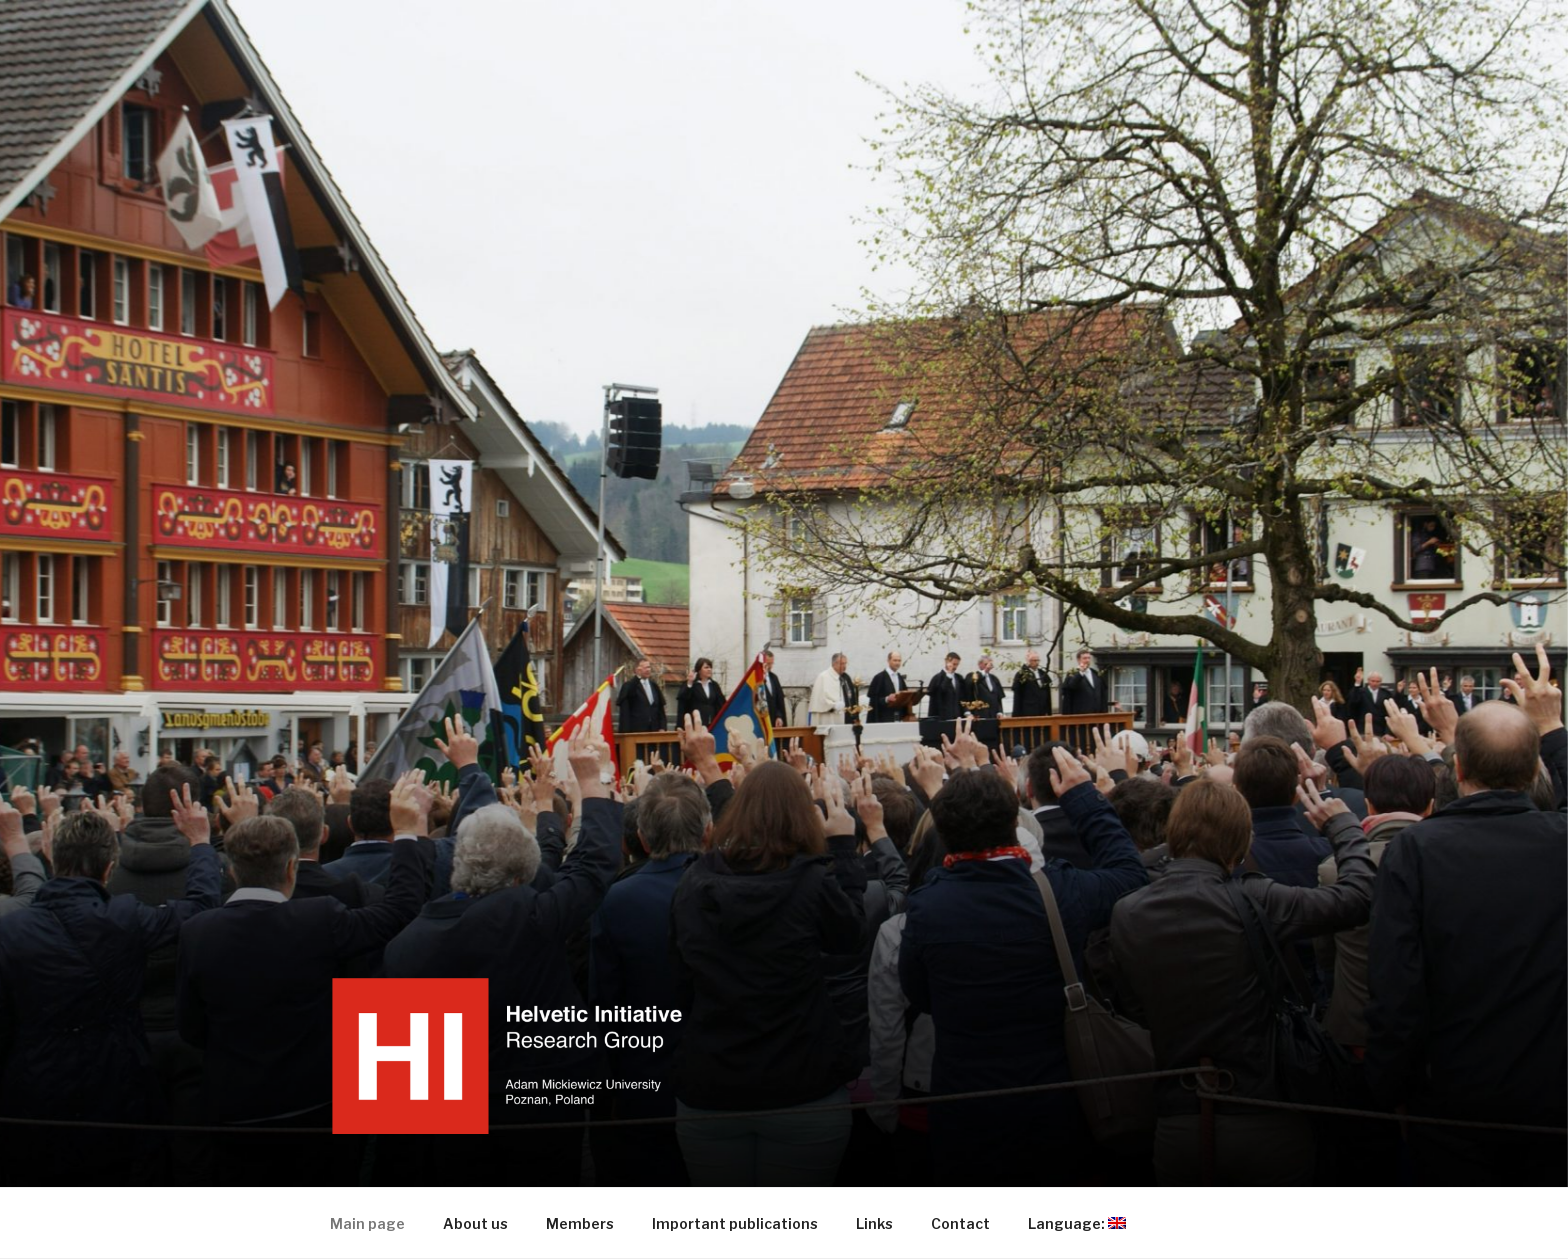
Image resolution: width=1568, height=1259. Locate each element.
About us (475, 1223)
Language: (1086, 1223)
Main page (367, 1223)
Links (874, 1223)
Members (580, 1223)
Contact (960, 1223)
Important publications (735, 1223)
